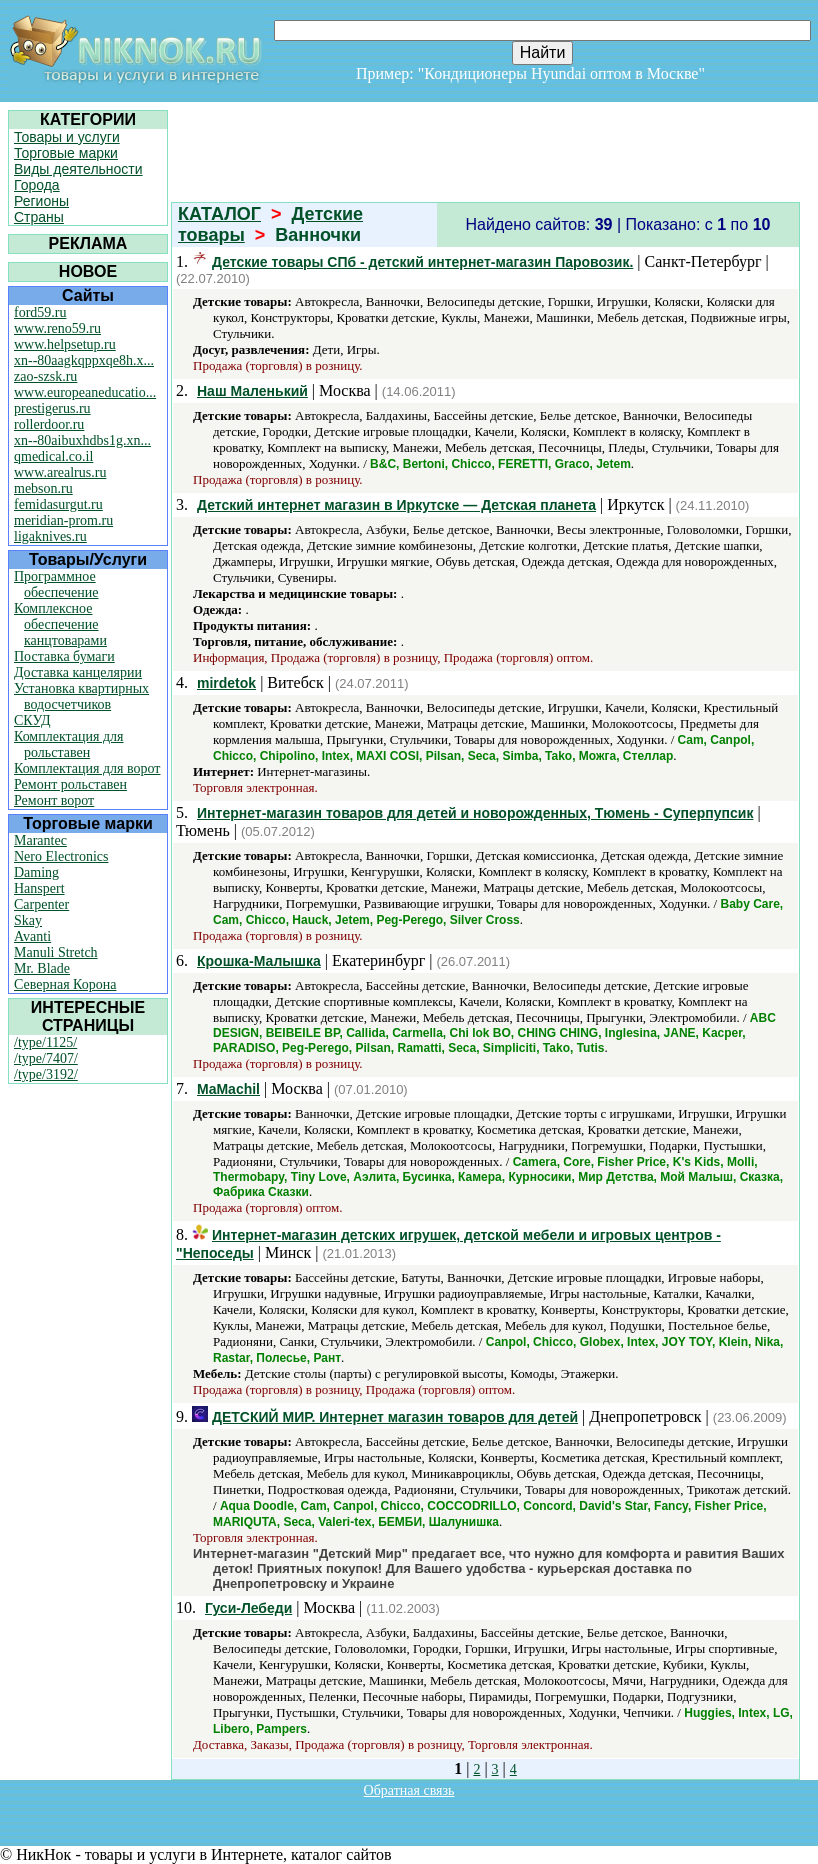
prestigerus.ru (52, 408)
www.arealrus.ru (60, 472)
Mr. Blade (42, 968)
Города (37, 185)
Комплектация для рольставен (69, 744)
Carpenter (41, 904)
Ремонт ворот (54, 800)
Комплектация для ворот (87, 768)
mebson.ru (43, 488)
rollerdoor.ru (49, 424)
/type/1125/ (45, 1042)
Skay (28, 920)
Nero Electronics (61, 856)
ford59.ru (40, 312)
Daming (36, 872)
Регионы (41, 201)
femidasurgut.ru (58, 504)
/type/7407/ (46, 1058)
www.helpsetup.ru (65, 344)
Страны (39, 217)
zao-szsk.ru (45, 376)
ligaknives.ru (50, 536)
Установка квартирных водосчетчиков (81, 696)
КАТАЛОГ (219, 214)
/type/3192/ (46, 1074)
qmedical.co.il (53, 456)
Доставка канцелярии (78, 672)
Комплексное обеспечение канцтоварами (60, 624)
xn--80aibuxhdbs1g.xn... (82, 440)
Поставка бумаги (64, 656)
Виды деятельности (78, 169)
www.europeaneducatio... (85, 392)
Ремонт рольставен (70, 784)
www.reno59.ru (57, 328)
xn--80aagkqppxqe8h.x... (84, 360)
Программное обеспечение (56, 584)
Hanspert (39, 888)
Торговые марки (66, 153)
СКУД (32, 720)
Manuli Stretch (56, 952)
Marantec (40, 840)
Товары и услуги (67, 137)
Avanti (32, 936)
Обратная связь (409, 1790)
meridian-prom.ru (63, 520)
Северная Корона (65, 984)
